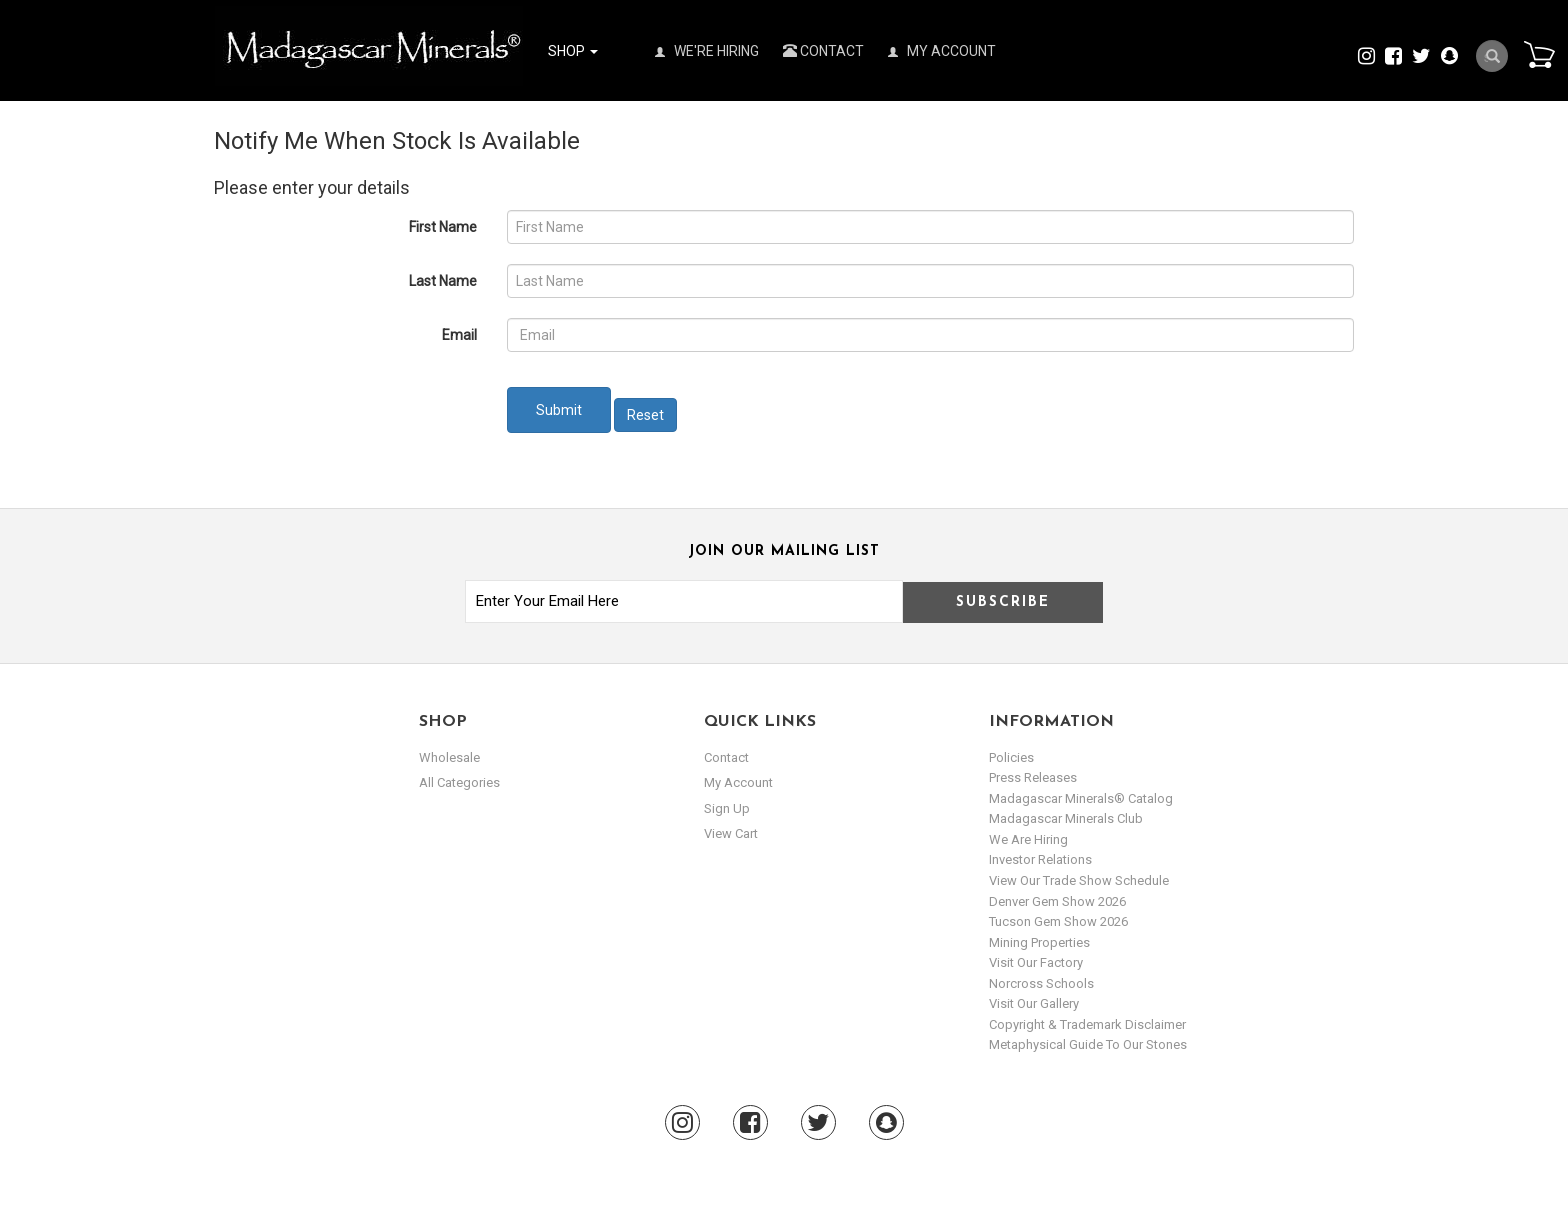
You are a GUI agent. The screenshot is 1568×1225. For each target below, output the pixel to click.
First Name (443, 227)
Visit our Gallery (1034, 1003)
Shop (573, 51)
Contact (823, 51)
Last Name (443, 281)
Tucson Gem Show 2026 (1058, 921)
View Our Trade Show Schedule (1079, 880)
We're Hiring (707, 51)
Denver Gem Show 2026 (1057, 901)
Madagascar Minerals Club (1066, 818)
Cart (1539, 54)
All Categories (459, 782)
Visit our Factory (1036, 962)
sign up (727, 808)
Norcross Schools (1041, 983)
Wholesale (449, 757)
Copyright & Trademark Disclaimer (1087, 1024)
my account (738, 782)
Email (459, 335)
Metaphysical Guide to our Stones (1088, 1044)
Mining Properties (1039, 942)
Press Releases (1033, 777)
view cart (731, 833)
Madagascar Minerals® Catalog (1081, 798)
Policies (1011, 757)
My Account (942, 51)
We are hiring (1028, 839)
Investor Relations (1040, 859)
